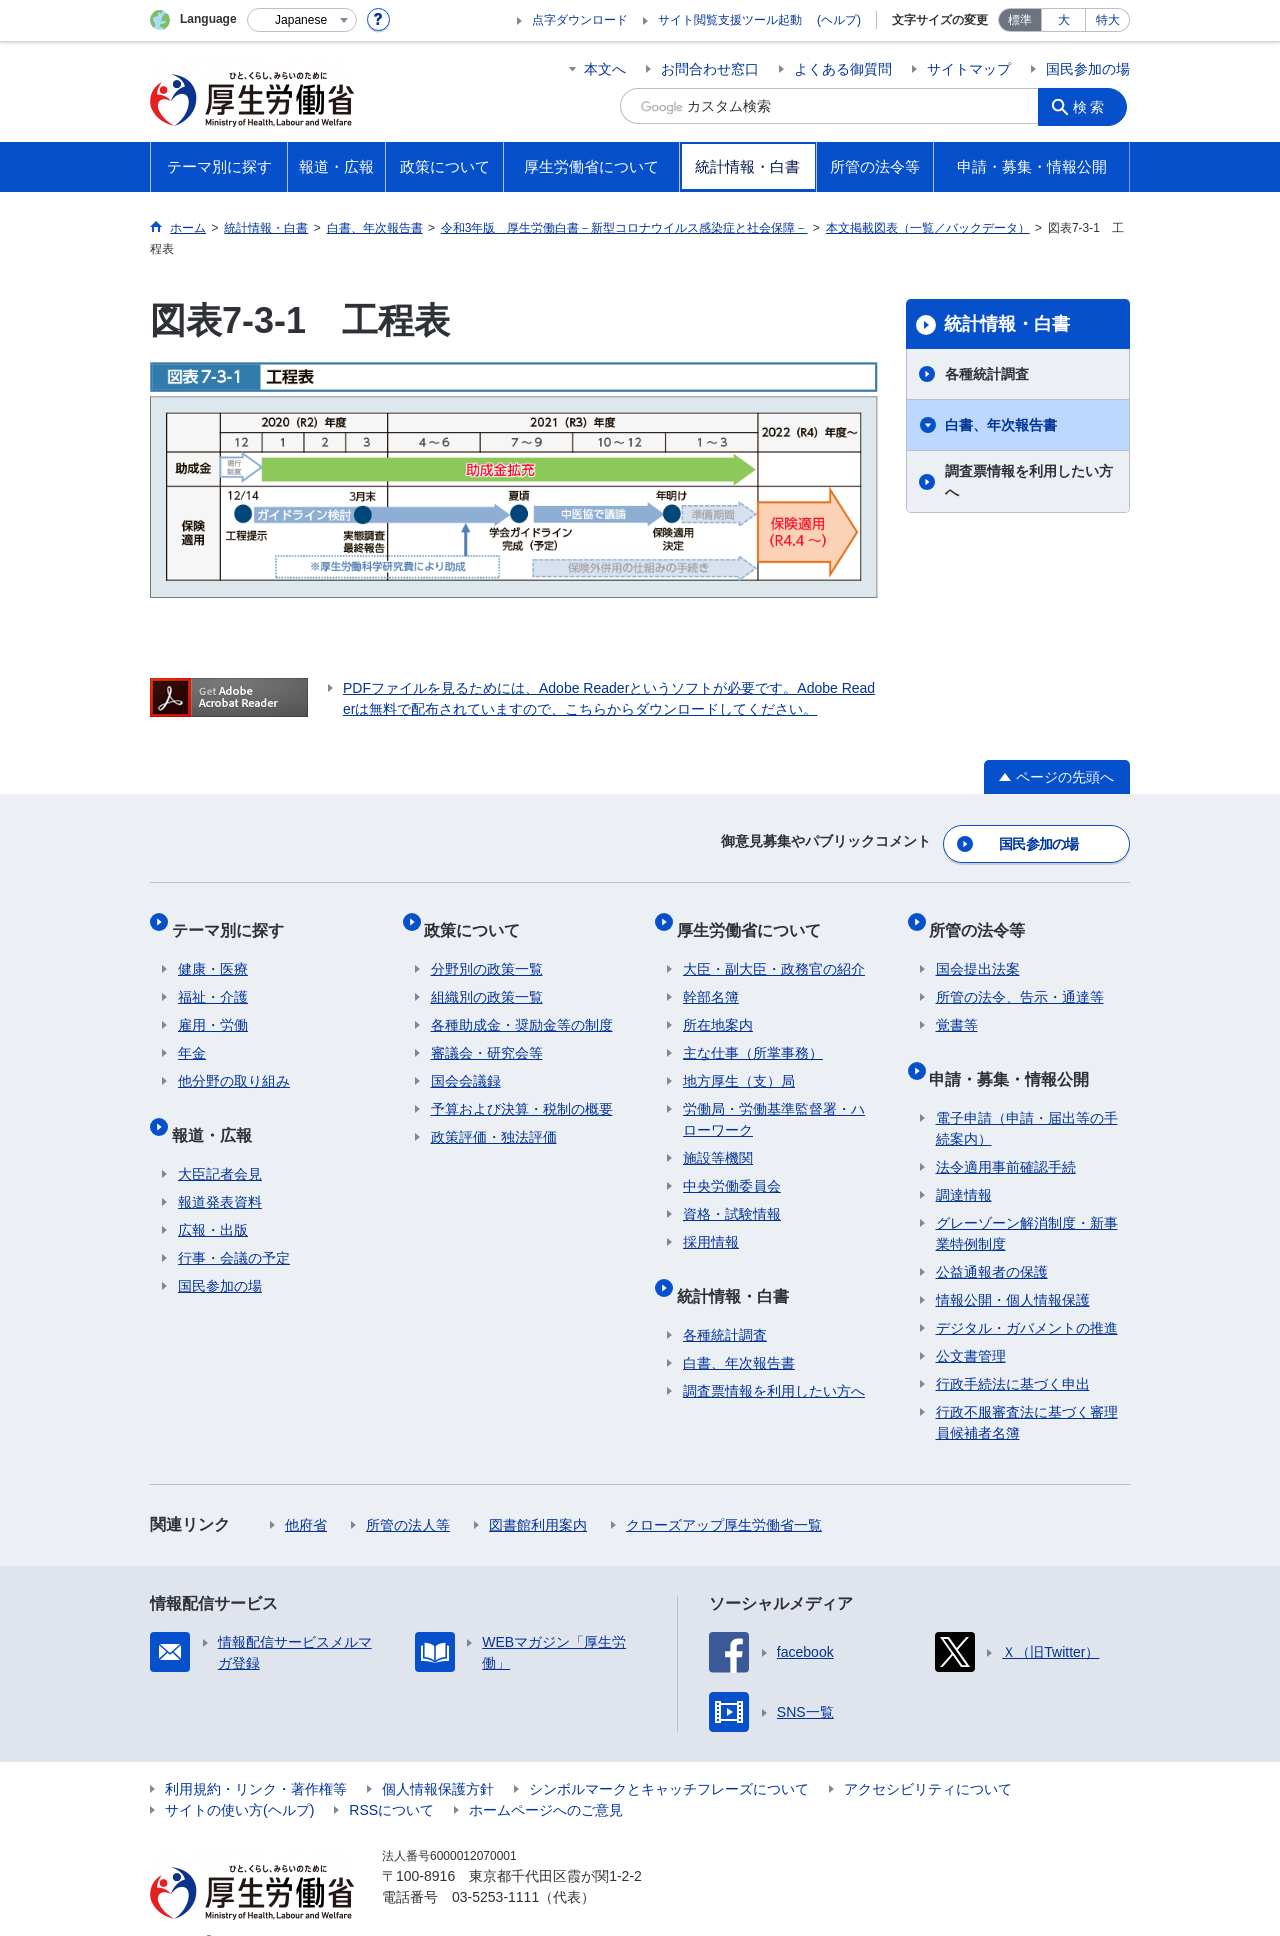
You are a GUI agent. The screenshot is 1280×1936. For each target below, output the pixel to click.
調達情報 (964, 1164)
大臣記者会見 (220, 1143)
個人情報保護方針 (438, 1758)
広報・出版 (213, 1199)
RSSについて (391, 1779)
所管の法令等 (984, 917)
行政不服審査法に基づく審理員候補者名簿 (1027, 1391)
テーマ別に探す (234, 917)
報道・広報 (218, 1109)
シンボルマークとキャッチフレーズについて (669, 1758)
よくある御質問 (843, 69)
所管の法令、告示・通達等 (1020, 979)
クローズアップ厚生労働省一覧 (724, 1494)
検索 (1094, 106)
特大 (1108, 20)
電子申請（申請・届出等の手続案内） (1027, 1097)
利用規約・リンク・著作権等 (256, 1758)
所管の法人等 (408, 1494)
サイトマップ (969, 69)
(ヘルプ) (839, 20)
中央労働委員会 (732, 1168)
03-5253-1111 (495, 1866)
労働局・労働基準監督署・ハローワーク (774, 1101)
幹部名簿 (711, 979)
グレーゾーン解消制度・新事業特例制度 (1027, 1202)
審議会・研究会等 (487, 1035)
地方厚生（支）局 (739, 1063)
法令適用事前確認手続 (1006, 1136)
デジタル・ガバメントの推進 (1027, 1297)
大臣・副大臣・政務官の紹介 (774, 951)
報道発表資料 (220, 1171)
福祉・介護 (213, 979)
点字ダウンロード (580, 20)
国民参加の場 (1088, 69)
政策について (479, 917)
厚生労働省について (755, 917)
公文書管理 (971, 1325)
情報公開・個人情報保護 (1013, 1269)
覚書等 (957, 1007)
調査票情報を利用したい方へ (1029, 481)
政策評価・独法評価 (494, 1119)
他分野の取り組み (234, 1063)
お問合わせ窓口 (710, 69)
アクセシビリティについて (928, 1758)
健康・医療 (213, 951)
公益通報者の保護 (992, 1241)
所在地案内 (718, 1007)
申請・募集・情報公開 (1016, 1053)
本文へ (605, 69)
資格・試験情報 (732, 1196)
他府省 (306, 1494)
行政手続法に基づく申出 (1013, 1353)
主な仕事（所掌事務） (753, 1035)
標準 (1020, 20)
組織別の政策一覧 (487, 979)
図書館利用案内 (538, 1494)
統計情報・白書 (1007, 324)
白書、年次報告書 (1001, 425)
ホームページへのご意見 (546, 1779)
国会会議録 (466, 1063)
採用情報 (711, 1224)
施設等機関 (718, 1140)
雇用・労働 (213, 1007)
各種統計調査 (987, 374)
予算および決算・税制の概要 (522, 1091)
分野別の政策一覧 (487, 951)
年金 (192, 1035)
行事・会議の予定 (234, 1227)
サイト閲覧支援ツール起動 (730, 20)
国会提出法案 (978, 951)
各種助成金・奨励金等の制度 (522, 1007)
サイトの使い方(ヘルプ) (239, 1779)
